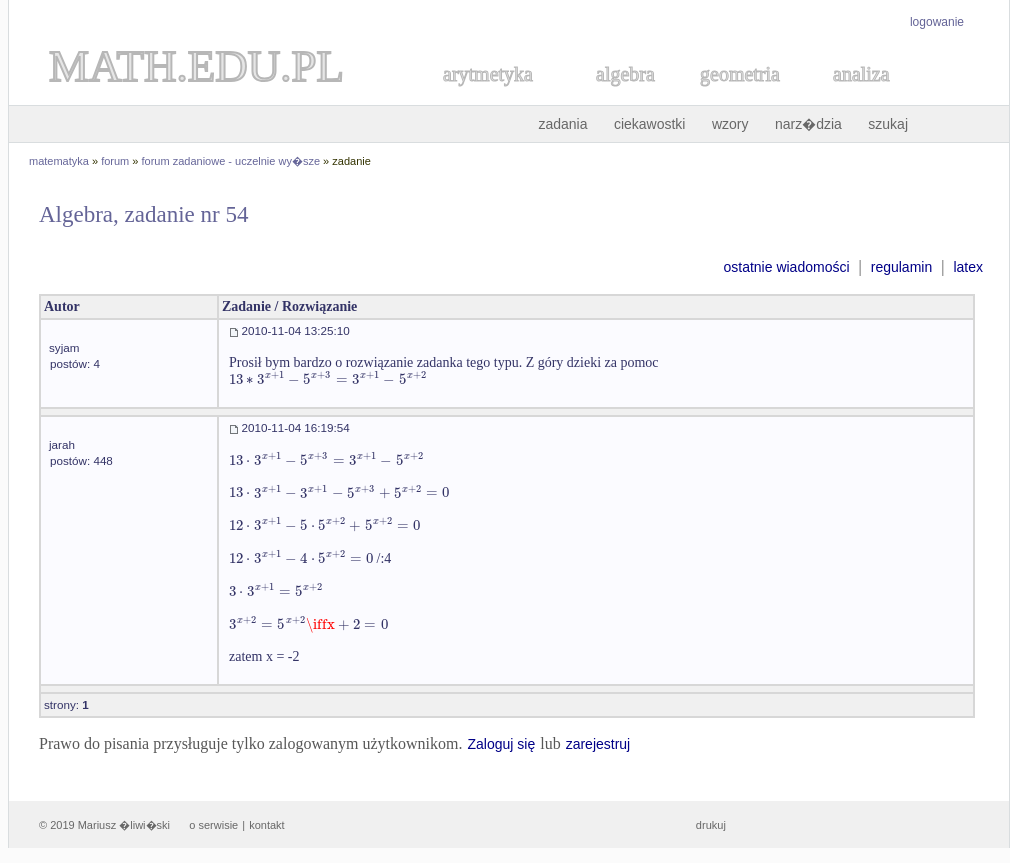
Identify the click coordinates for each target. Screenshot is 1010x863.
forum (115, 161)
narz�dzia (808, 124)
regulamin (901, 267)
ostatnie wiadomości (786, 267)
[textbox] (328, 379)
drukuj (711, 825)
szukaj (888, 124)
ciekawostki (650, 124)
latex (968, 267)
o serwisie (213, 825)
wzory (730, 124)
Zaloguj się (501, 744)
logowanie (937, 22)
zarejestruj (598, 744)
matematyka (59, 161)
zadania (562, 124)
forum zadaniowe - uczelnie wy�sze (231, 161)
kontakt (266, 825)
